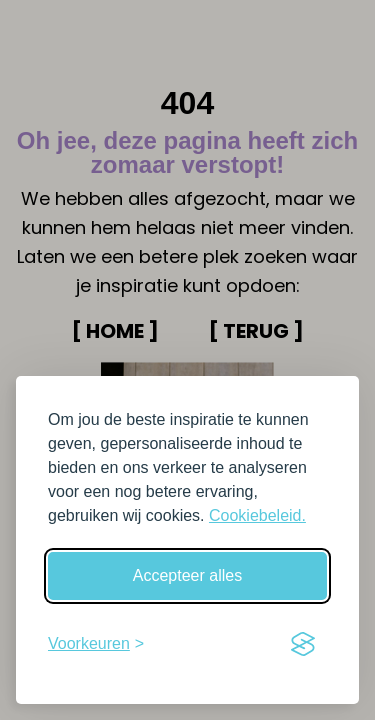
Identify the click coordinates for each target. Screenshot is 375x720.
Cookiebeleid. (257, 515)
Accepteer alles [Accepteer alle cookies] (187, 575)
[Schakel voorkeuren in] (96, 644)
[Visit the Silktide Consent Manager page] (303, 644)
